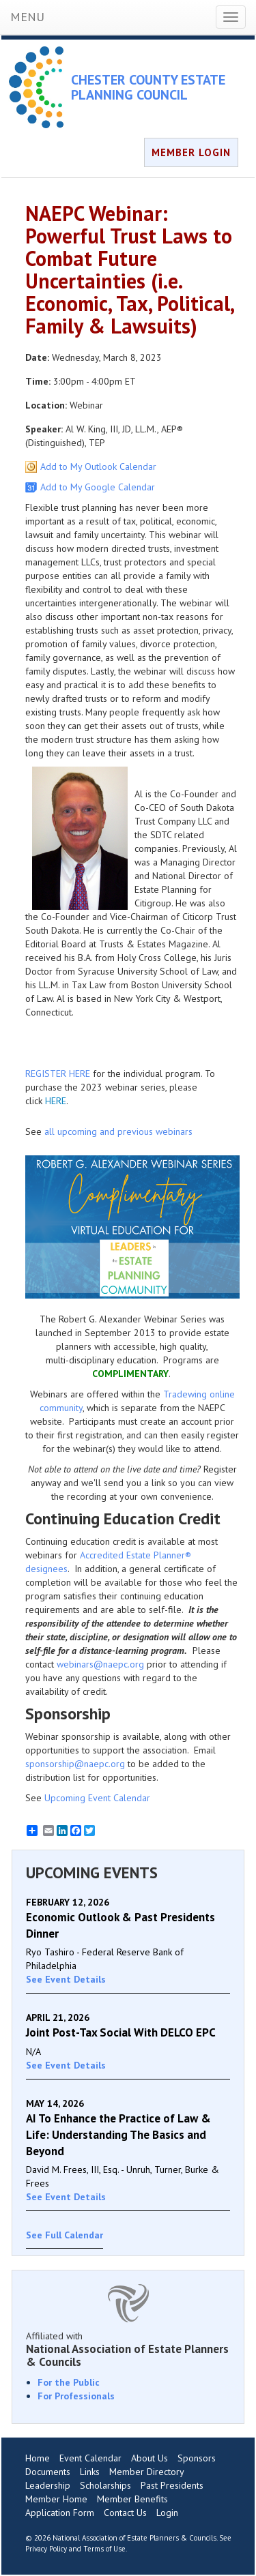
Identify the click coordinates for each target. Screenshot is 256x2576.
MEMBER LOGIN (191, 152)
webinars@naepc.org (100, 1664)
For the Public (69, 2382)
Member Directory (146, 2472)
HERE (55, 1101)
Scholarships (105, 2485)
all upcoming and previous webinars (118, 1131)
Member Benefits (132, 2499)
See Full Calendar (64, 2235)
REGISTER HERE (57, 1073)
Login (167, 2512)
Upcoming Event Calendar (97, 1798)
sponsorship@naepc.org (75, 1764)
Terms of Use (104, 2548)
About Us (149, 2458)
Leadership (47, 2485)
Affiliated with (128, 2349)
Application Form (59, 2512)
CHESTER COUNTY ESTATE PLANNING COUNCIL (148, 87)
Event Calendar (90, 2458)
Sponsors (196, 2458)
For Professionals (76, 2396)
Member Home (56, 2499)
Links (90, 2472)
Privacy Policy (46, 2548)
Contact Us (125, 2512)
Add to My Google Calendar (97, 487)
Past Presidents (172, 2485)
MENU (27, 17)
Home (37, 2458)
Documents (47, 2472)
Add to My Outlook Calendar (98, 466)
